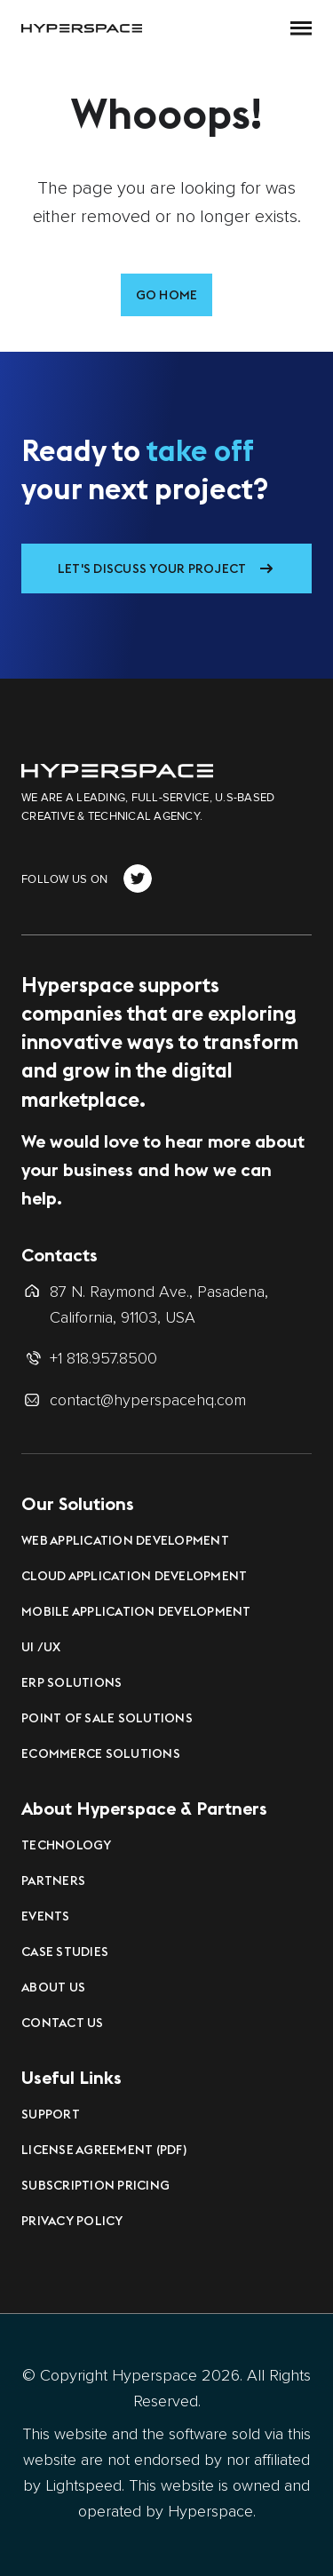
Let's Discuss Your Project (152, 568)
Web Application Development (125, 1540)
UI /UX (41, 1647)
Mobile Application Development (136, 1611)
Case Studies (64, 1952)
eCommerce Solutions (100, 1753)
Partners (53, 1880)
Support (50, 2114)
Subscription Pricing (95, 2185)
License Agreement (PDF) (103, 2150)
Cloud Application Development (134, 1576)
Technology (66, 1845)
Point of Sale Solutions (107, 1718)
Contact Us (62, 2023)
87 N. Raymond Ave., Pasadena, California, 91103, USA (159, 1304)
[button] (301, 28)
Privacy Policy (72, 2221)
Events (45, 1916)
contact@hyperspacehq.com (148, 1400)
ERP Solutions (71, 1682)
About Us (53, 1987)
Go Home (167, 295)
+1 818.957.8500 (103, 1358)
